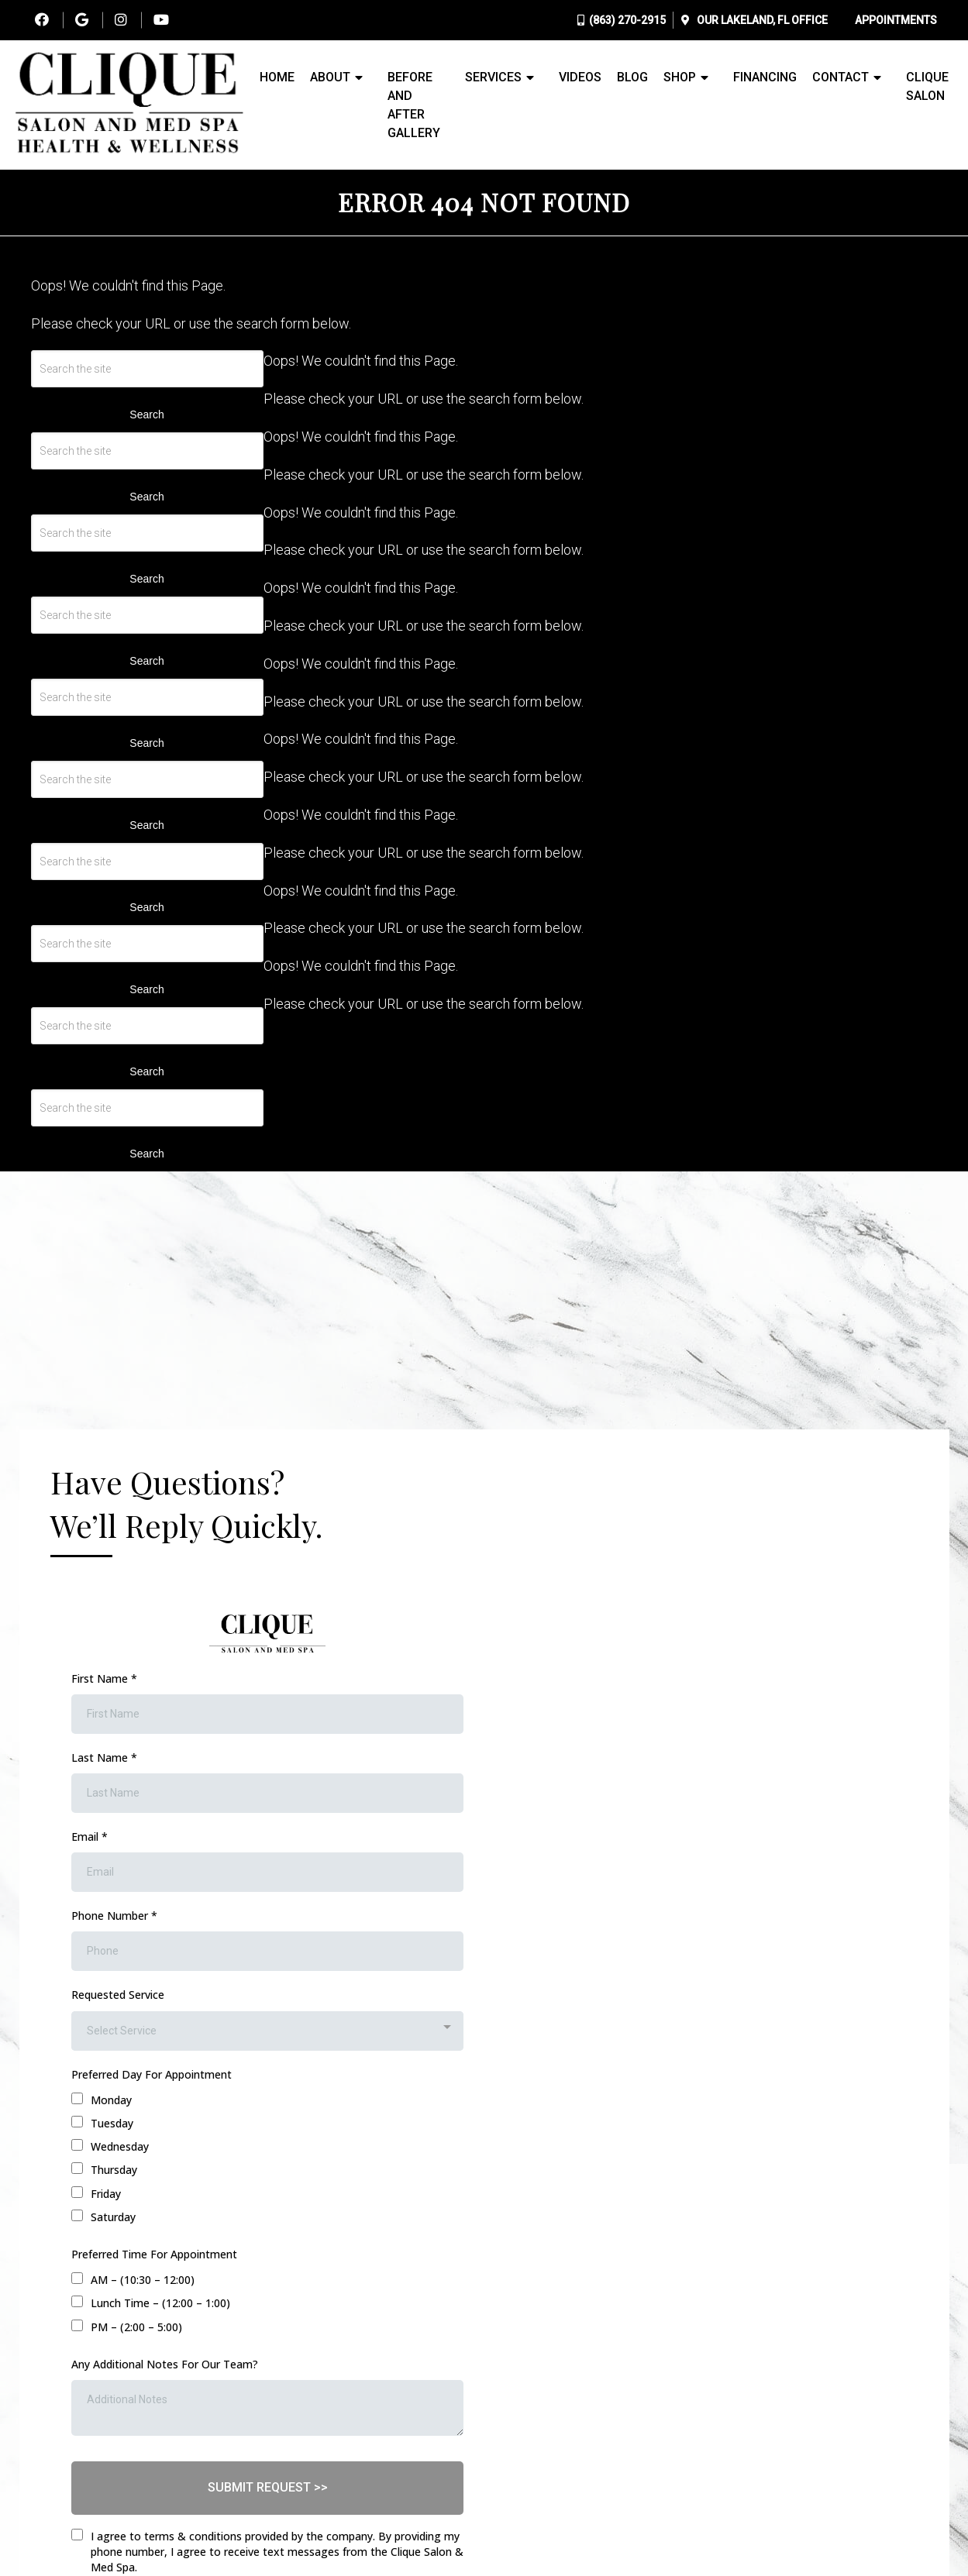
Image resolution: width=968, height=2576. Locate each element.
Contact (840, 77)
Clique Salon (927, 86)
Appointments (896, 20)
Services (493, 77)
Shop (679, 77)
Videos (580, 77)
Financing (765, 77)
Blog (632, 77)
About (330, 77)
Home (277, 77)
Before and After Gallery (414, 105)
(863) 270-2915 (627, 20)
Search (146, 414)
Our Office (761, 20)
